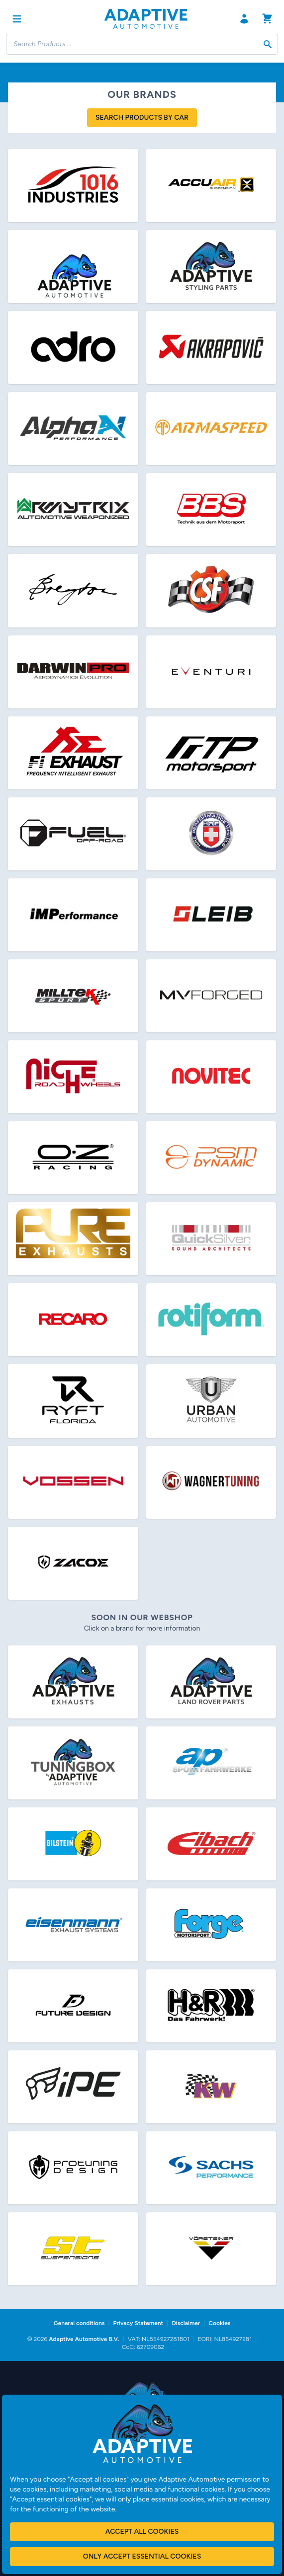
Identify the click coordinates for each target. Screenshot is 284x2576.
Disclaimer (186, 2323)
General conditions (79, 2323)
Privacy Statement (138, 2323)
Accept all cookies (142, 2531)
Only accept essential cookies (142, 2556)
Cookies (219, 2323)
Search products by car (142, 117)
